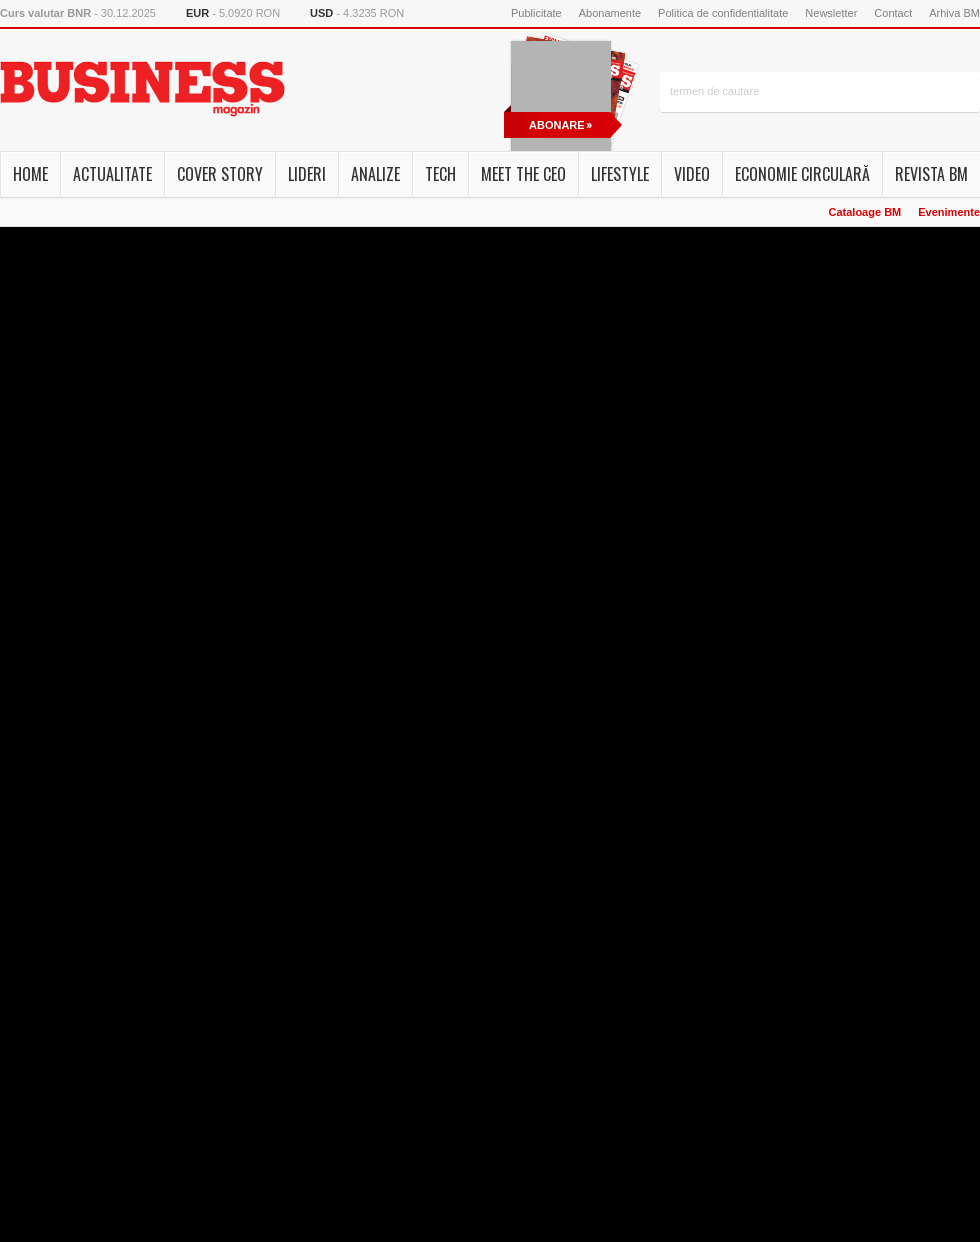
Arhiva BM (954, 13)
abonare (557, 125)
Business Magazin (142, 89)
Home (30, 174)
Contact (893, 13)
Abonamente (610, 13)
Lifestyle (620, 174)
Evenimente (949, 212)
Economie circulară (802, 174)
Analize (375, 174)
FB (319, 92)
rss (388, 92)
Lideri (307, 174)
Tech (440, 174)
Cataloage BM (865, 212)
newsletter (365, 92)
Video (692, 174)
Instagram (342, 92)
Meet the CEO (523, 174)
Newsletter (831, 13)
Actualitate (112, 174)
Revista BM (931, 174)
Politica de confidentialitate (723, 13)
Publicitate (536, 13)
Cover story (220, 174)
